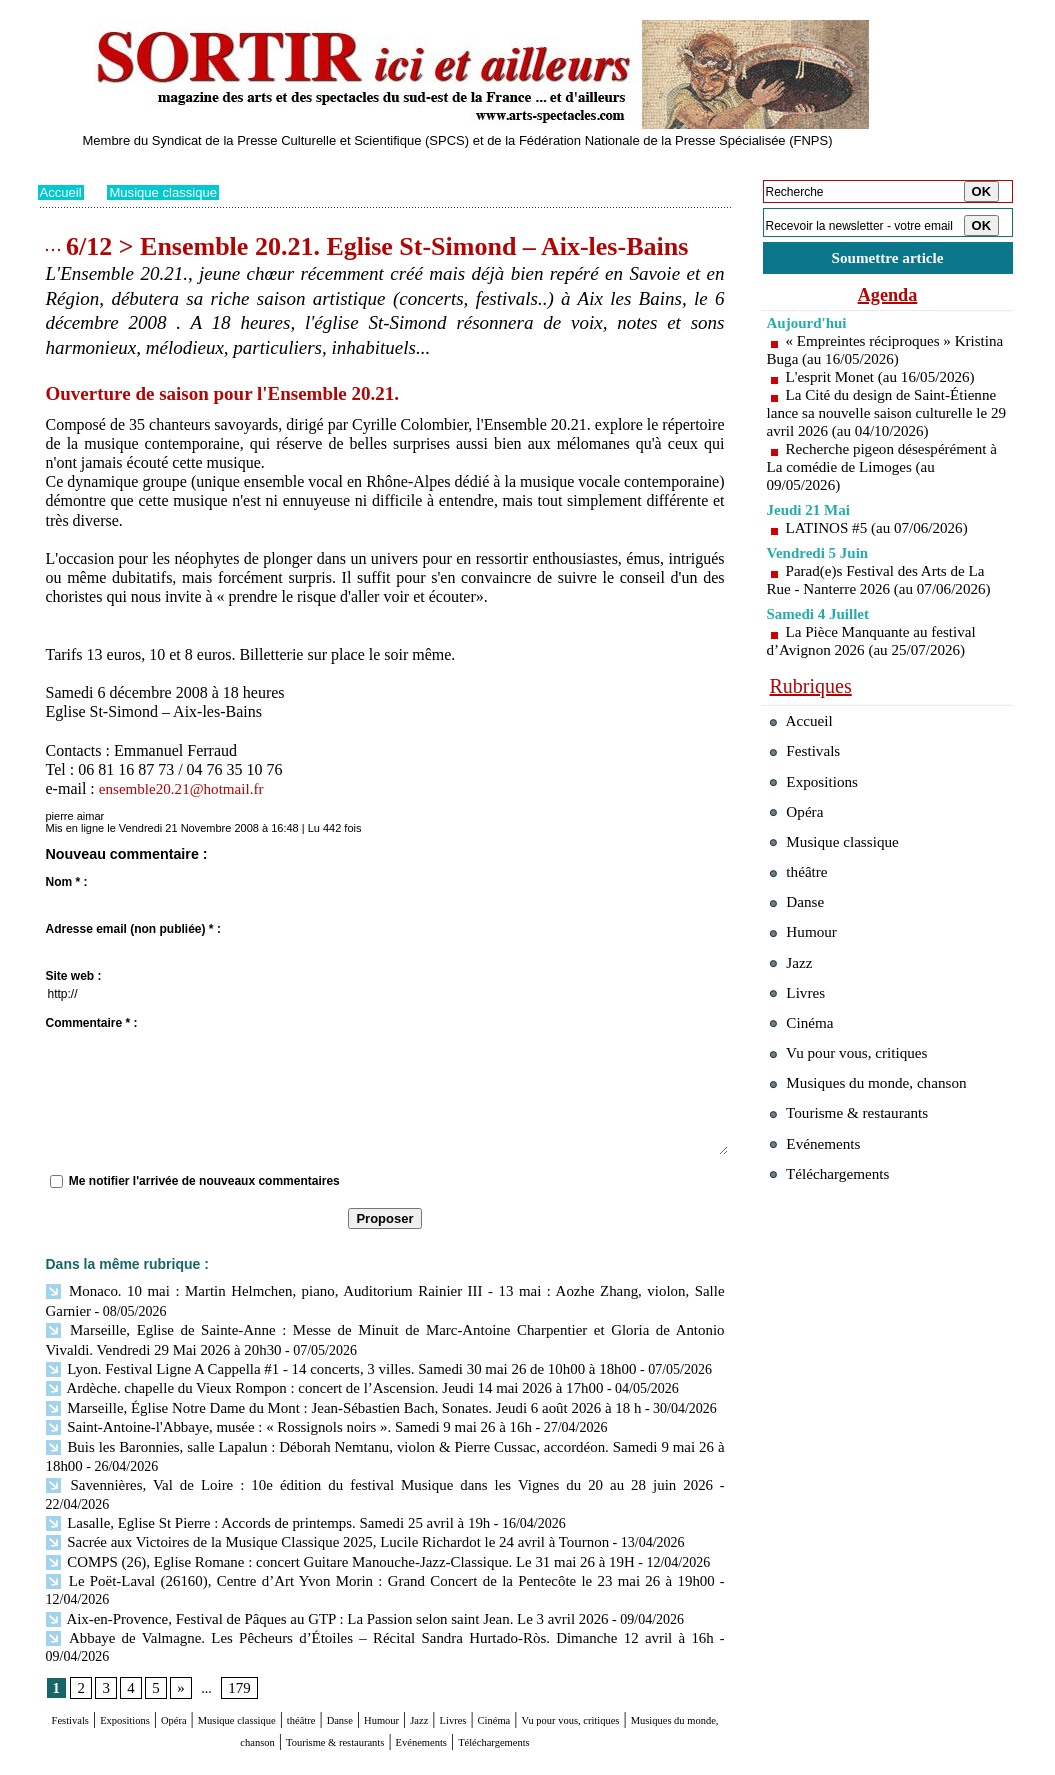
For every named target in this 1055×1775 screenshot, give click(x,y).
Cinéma (669, 1648)
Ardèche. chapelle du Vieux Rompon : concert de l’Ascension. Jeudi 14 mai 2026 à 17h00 (308, 1382)
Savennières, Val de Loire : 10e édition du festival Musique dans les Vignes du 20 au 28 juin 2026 (331, 1473)
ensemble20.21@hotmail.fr (186, 788)
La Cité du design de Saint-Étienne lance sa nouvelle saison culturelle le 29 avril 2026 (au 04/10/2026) (884, 425)
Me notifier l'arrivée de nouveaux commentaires (204, 1181)
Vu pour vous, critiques (858, 1118)
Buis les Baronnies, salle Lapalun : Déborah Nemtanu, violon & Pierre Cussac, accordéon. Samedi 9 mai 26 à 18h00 (385, 1436)
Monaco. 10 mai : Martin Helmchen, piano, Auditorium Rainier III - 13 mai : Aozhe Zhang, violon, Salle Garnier (381, 1290)
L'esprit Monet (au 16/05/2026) (886, 380)
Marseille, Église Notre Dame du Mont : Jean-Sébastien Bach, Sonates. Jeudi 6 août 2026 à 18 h (326, 1400)
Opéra (221, 1648)
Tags (293, 1760)
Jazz (567, 1648)
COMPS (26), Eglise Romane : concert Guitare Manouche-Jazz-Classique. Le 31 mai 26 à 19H (323, 1528)
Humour (514, 1648)
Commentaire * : (92, 1023)
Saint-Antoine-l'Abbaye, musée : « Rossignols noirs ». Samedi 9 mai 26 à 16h (275, 1418)
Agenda (888, 298)
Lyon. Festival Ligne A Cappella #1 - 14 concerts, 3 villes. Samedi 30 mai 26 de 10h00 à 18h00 (324, 1363)
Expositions (153, 1648)
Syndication (150, 1760)
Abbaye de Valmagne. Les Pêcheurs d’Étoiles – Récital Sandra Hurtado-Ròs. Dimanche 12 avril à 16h (342, 1583)
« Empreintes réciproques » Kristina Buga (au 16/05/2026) (865, 353)
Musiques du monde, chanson (325, 1667)
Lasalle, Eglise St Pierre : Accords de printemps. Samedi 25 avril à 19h (255, 1491)
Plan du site (65, 1760)
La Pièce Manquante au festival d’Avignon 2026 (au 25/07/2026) (877, 662)
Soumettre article (888, 259)
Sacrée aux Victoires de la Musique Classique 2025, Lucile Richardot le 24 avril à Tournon (311, 1509)
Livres (611, 1648)
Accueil (62, 192)
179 (236, 1615)
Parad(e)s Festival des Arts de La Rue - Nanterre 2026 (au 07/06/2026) (886, 601)
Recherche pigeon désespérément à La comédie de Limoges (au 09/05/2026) (883, 488)
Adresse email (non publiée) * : (133, 929)
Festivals (75, 1648)
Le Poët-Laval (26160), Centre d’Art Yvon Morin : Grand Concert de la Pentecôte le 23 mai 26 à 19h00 (347, 1546)
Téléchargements (385, 1686)
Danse (457, 1648)
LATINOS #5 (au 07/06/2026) (882, 549)
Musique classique (169, 192)
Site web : (74, 976)
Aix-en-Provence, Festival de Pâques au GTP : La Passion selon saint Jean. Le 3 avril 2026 (311, 1564)
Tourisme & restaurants (506, 1667)
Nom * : (67, 882)
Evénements (631, 1667)
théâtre (404, 1648)
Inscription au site (231, 1760)
